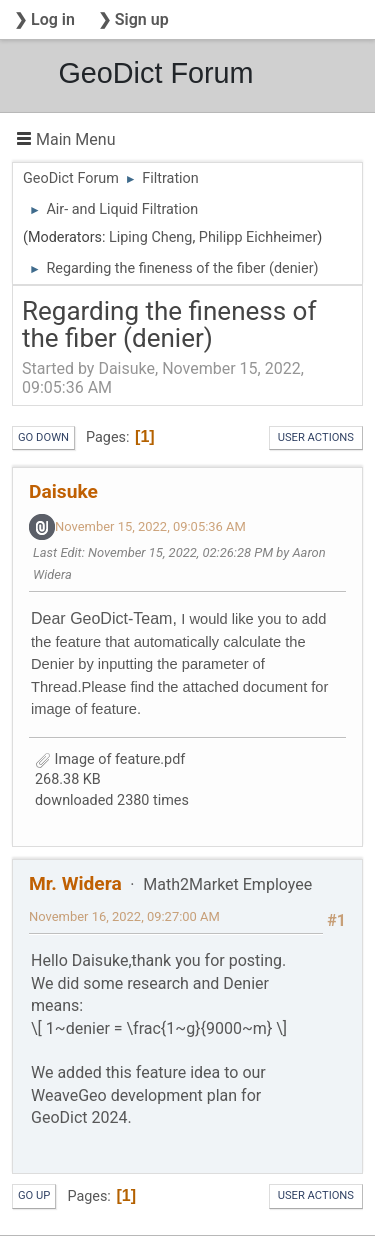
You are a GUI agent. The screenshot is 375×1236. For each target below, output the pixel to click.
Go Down (43, 437)
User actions (316, 437)
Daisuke (63, 491)
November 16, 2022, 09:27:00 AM (124, 916)
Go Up (34, 1195)
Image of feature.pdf (110, 759)
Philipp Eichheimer (258, 237)
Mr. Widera (75, 883)
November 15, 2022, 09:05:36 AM (150, 526)
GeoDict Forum (155, 73)
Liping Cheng (150, 237)
